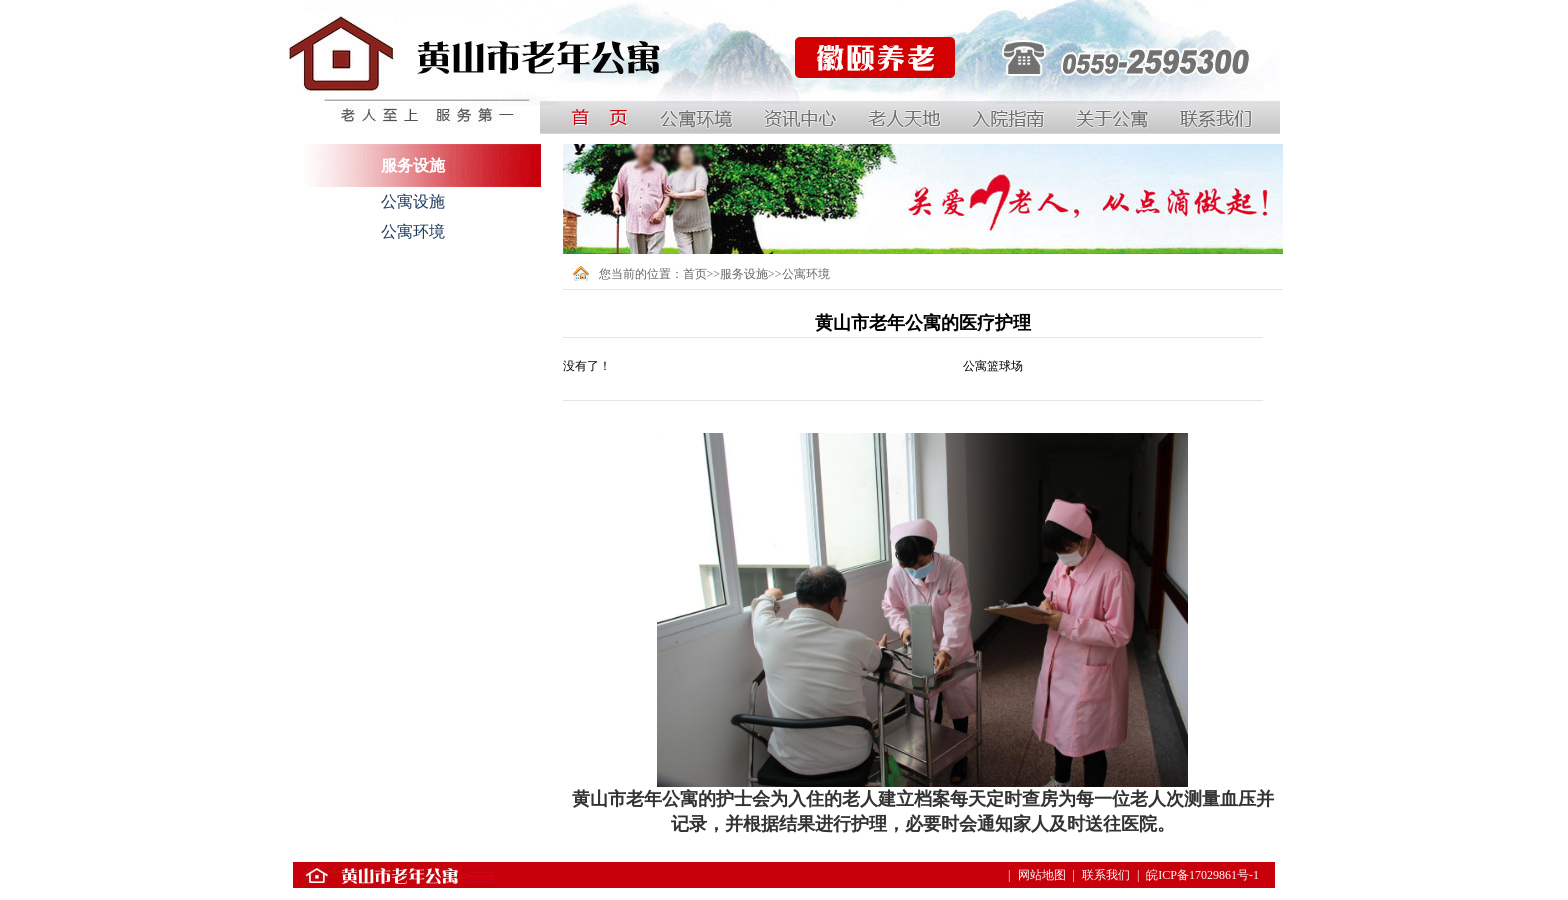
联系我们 (1106, 875)
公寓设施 (413, 201)
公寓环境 (413, 231)
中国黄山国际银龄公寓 (348, 109)
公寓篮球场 (993, 366)
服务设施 (744, 274)
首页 (695, 274)
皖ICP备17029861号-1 (1202, 875)
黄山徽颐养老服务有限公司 (865, 109)
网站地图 (1042, 875)
